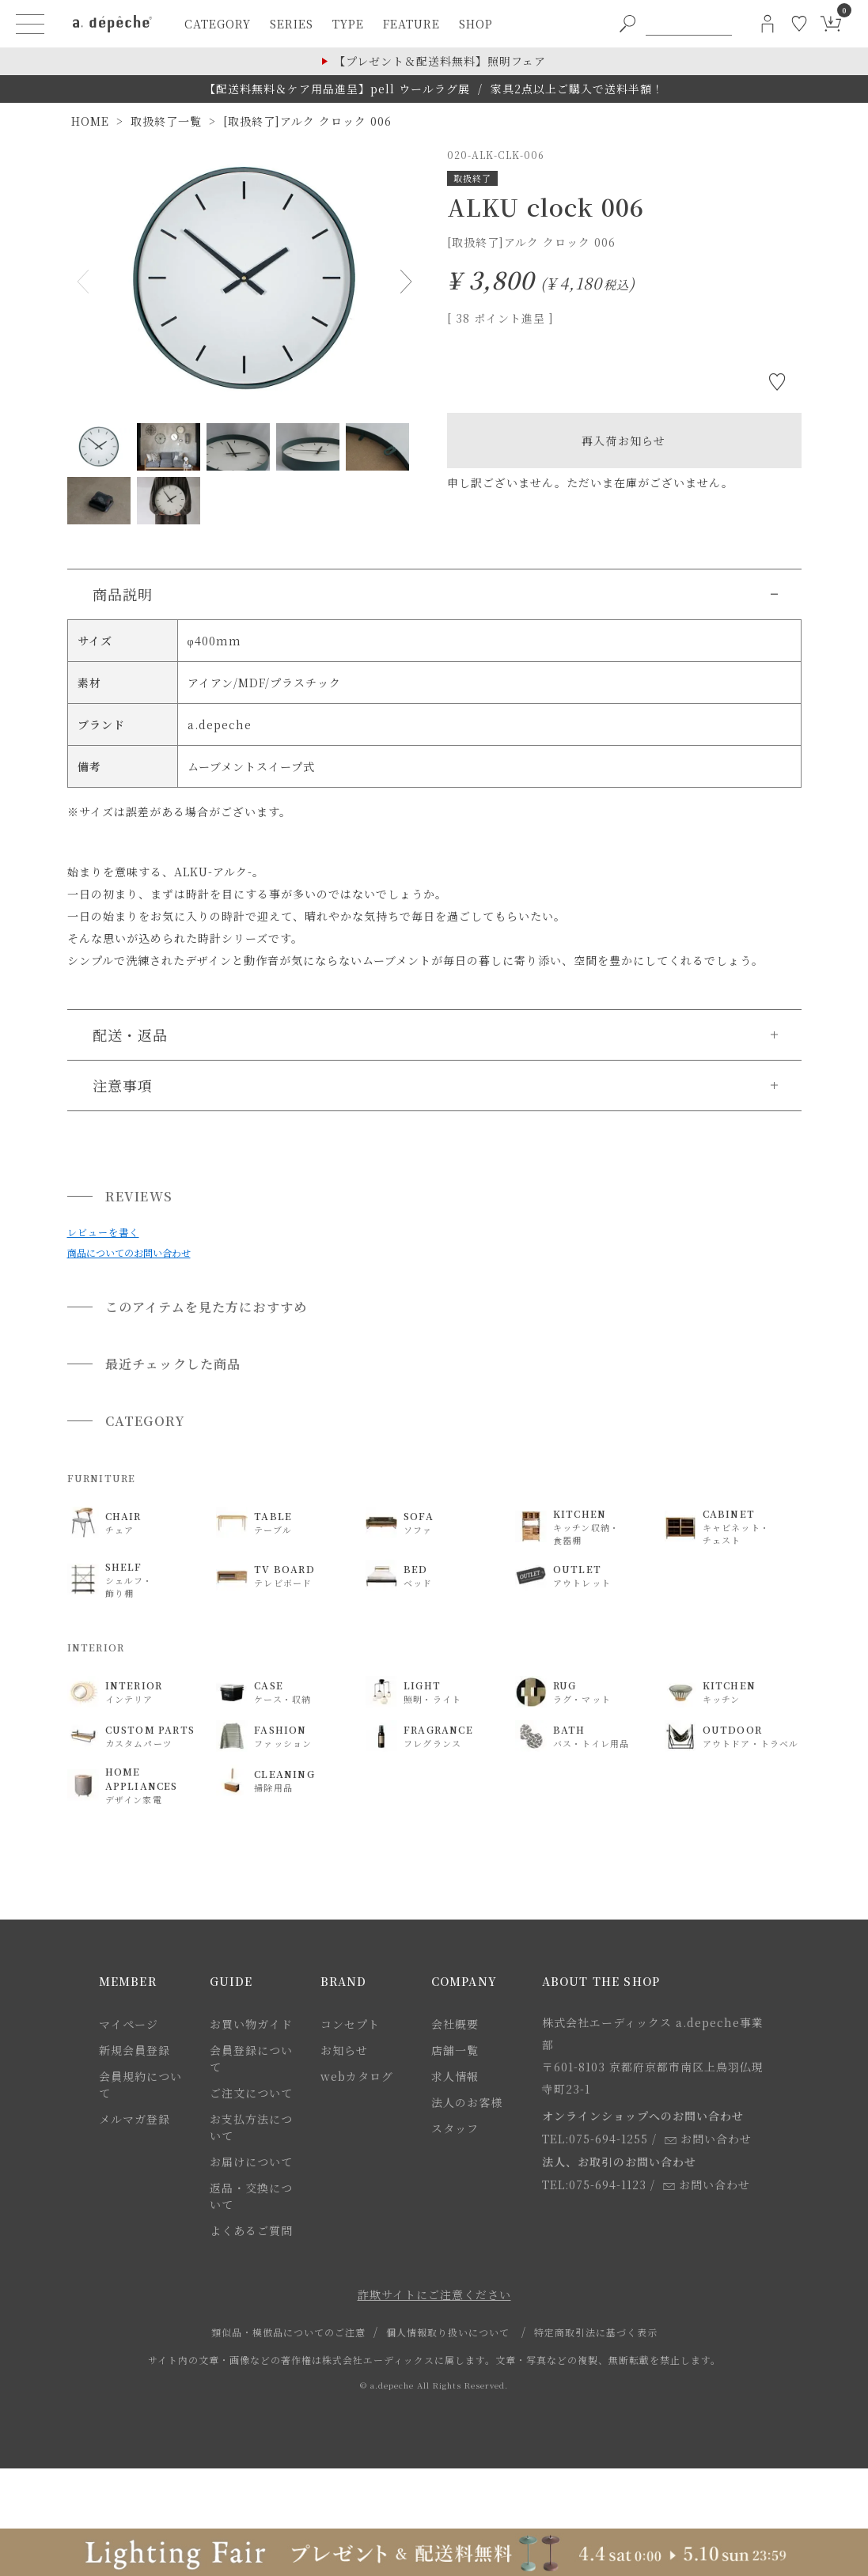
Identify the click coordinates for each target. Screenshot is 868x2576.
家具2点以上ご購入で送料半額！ (577, 88)
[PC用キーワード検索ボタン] (627, 24)
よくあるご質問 (251, 2230)
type (348, 24)
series (291, 24)
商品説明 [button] (123, 594)
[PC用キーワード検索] (689, 24)
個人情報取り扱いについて (448, 2332)
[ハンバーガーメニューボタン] (30, 23)
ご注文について (251, 2093)
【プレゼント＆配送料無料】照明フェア (440, 61)
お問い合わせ (708, 2139)
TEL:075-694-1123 (594, 2184)
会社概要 (455, 2024)
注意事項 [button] (123, 1085)
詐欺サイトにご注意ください (434, 2294)
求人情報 (455, 2076)
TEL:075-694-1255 (595, 2139)
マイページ (128, 2024)
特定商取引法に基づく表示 (596, 2332)
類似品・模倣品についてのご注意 (288, 2332)
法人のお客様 (466, 2102)
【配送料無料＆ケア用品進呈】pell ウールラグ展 (337, 88)
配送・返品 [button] (130, 1034)
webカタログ (356, 2076)
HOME (90, 121)
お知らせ (344, 2050)
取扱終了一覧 (166, 121)
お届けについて (251, 2161)
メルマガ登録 (134, 2119)
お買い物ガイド (251, 2024)
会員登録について (251, 2058)
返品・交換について (251, 2196)
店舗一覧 (455, 2050)
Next (403, 282)
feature (411, 24)
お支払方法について (251, 2127)
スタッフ (455, 2128)
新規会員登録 (134, 2050)
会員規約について (140, 2084)
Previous (86, 282)
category (217, 24)
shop (476, 24)
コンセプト (350, 2024)
